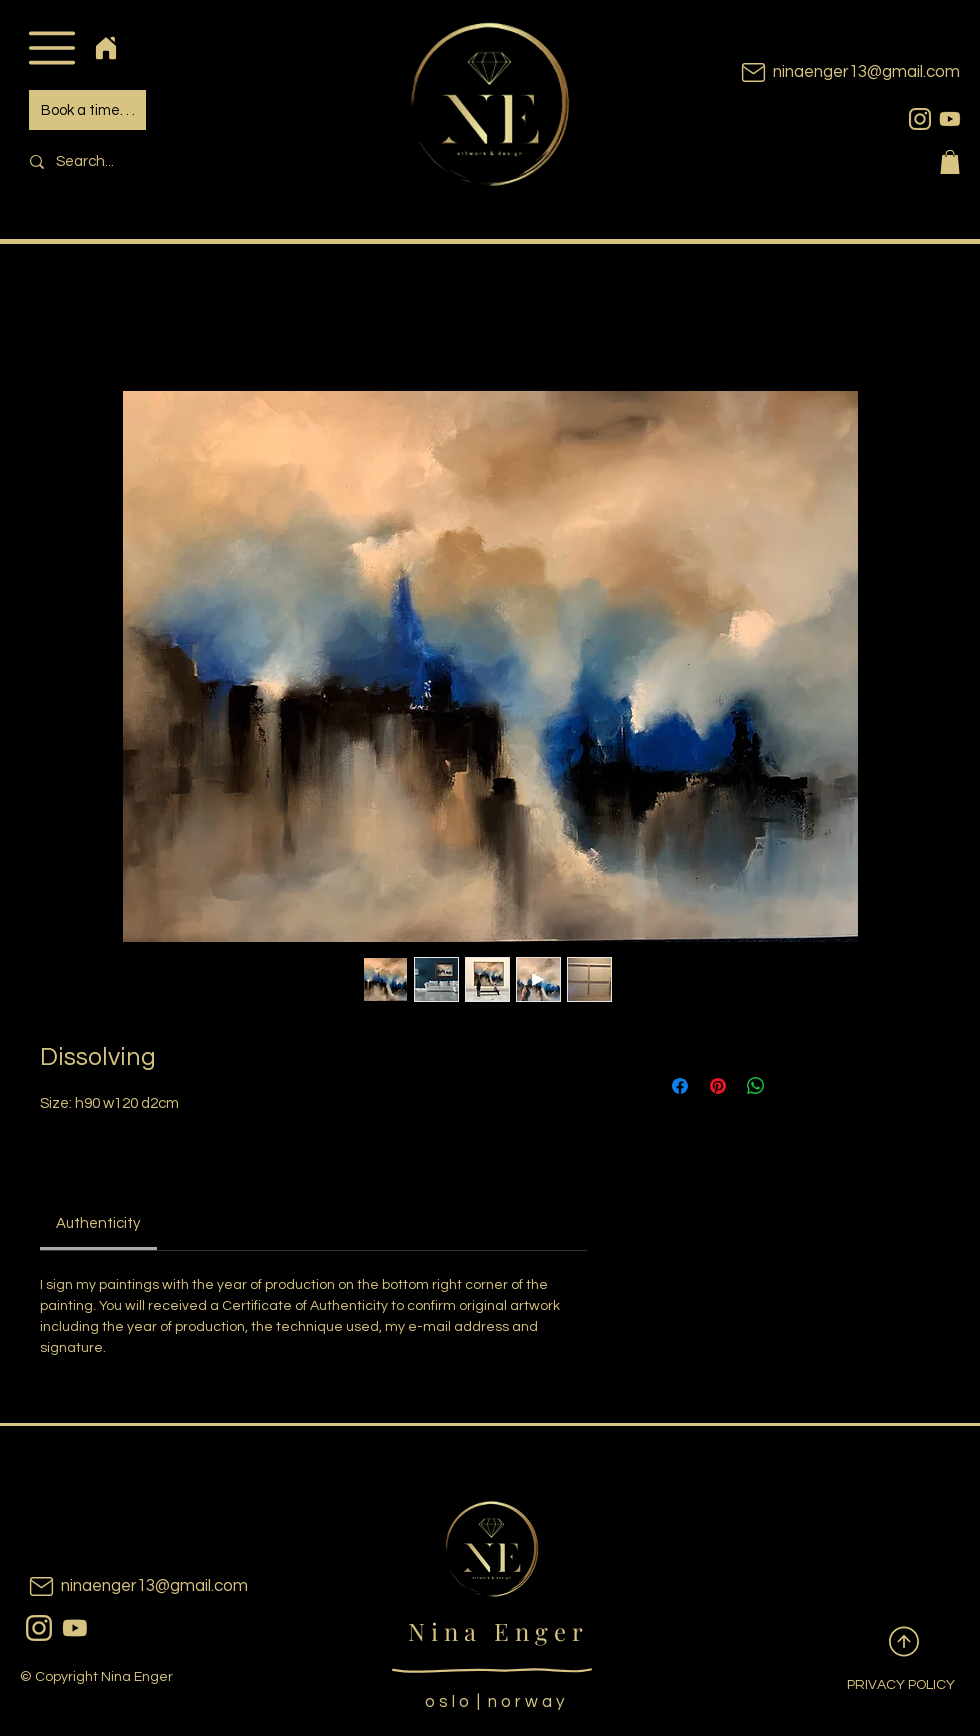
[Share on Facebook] (680, 1086)
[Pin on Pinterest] (718, 1086)
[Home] (105, 47)
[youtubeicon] (950, 119)
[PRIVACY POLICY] (885, 1686)
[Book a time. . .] (87, 110)
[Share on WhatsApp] (756, 1086)
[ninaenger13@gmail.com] (820, 72)
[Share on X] (794, 1086)
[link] (98, 1223)
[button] (51, 47)
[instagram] (920, 119)
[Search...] (156, 161)
